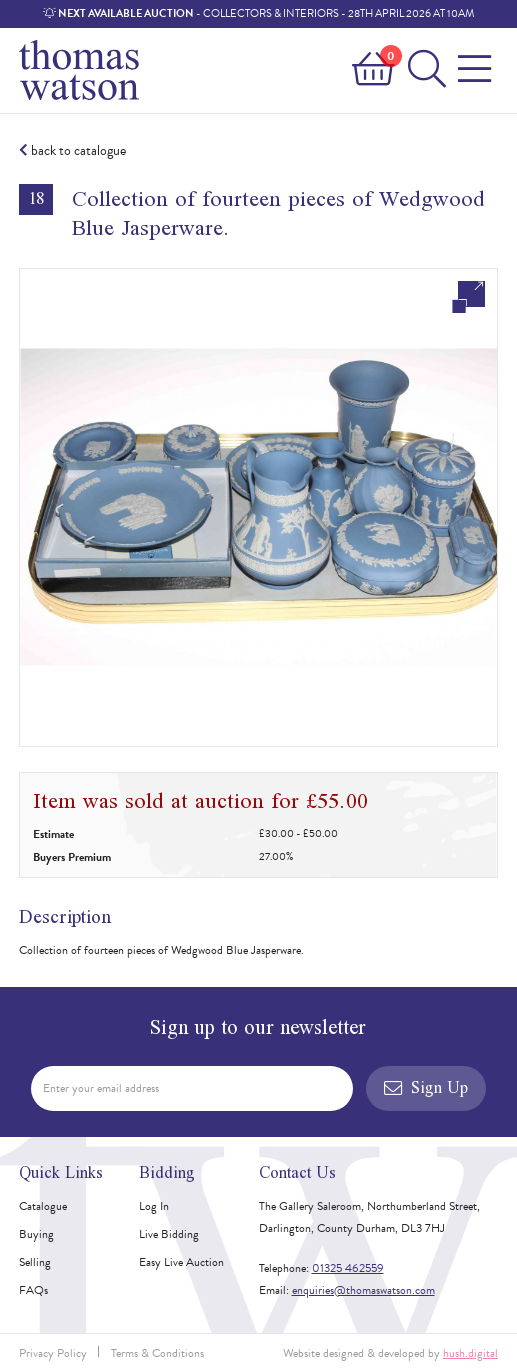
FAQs (33, 1290)
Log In (154, 1206)
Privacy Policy (53, 1353)
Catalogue (43, 1206)
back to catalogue (72, 151)
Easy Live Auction (181, 1262)
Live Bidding (169, 1234)
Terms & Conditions (157, 1353)
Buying (36, 1234)
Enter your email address (101, 1088)
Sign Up (426, 1087)
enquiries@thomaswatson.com (363, 1290)
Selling (35, 1262)
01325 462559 (348, 1268)
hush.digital (470, 1353)
